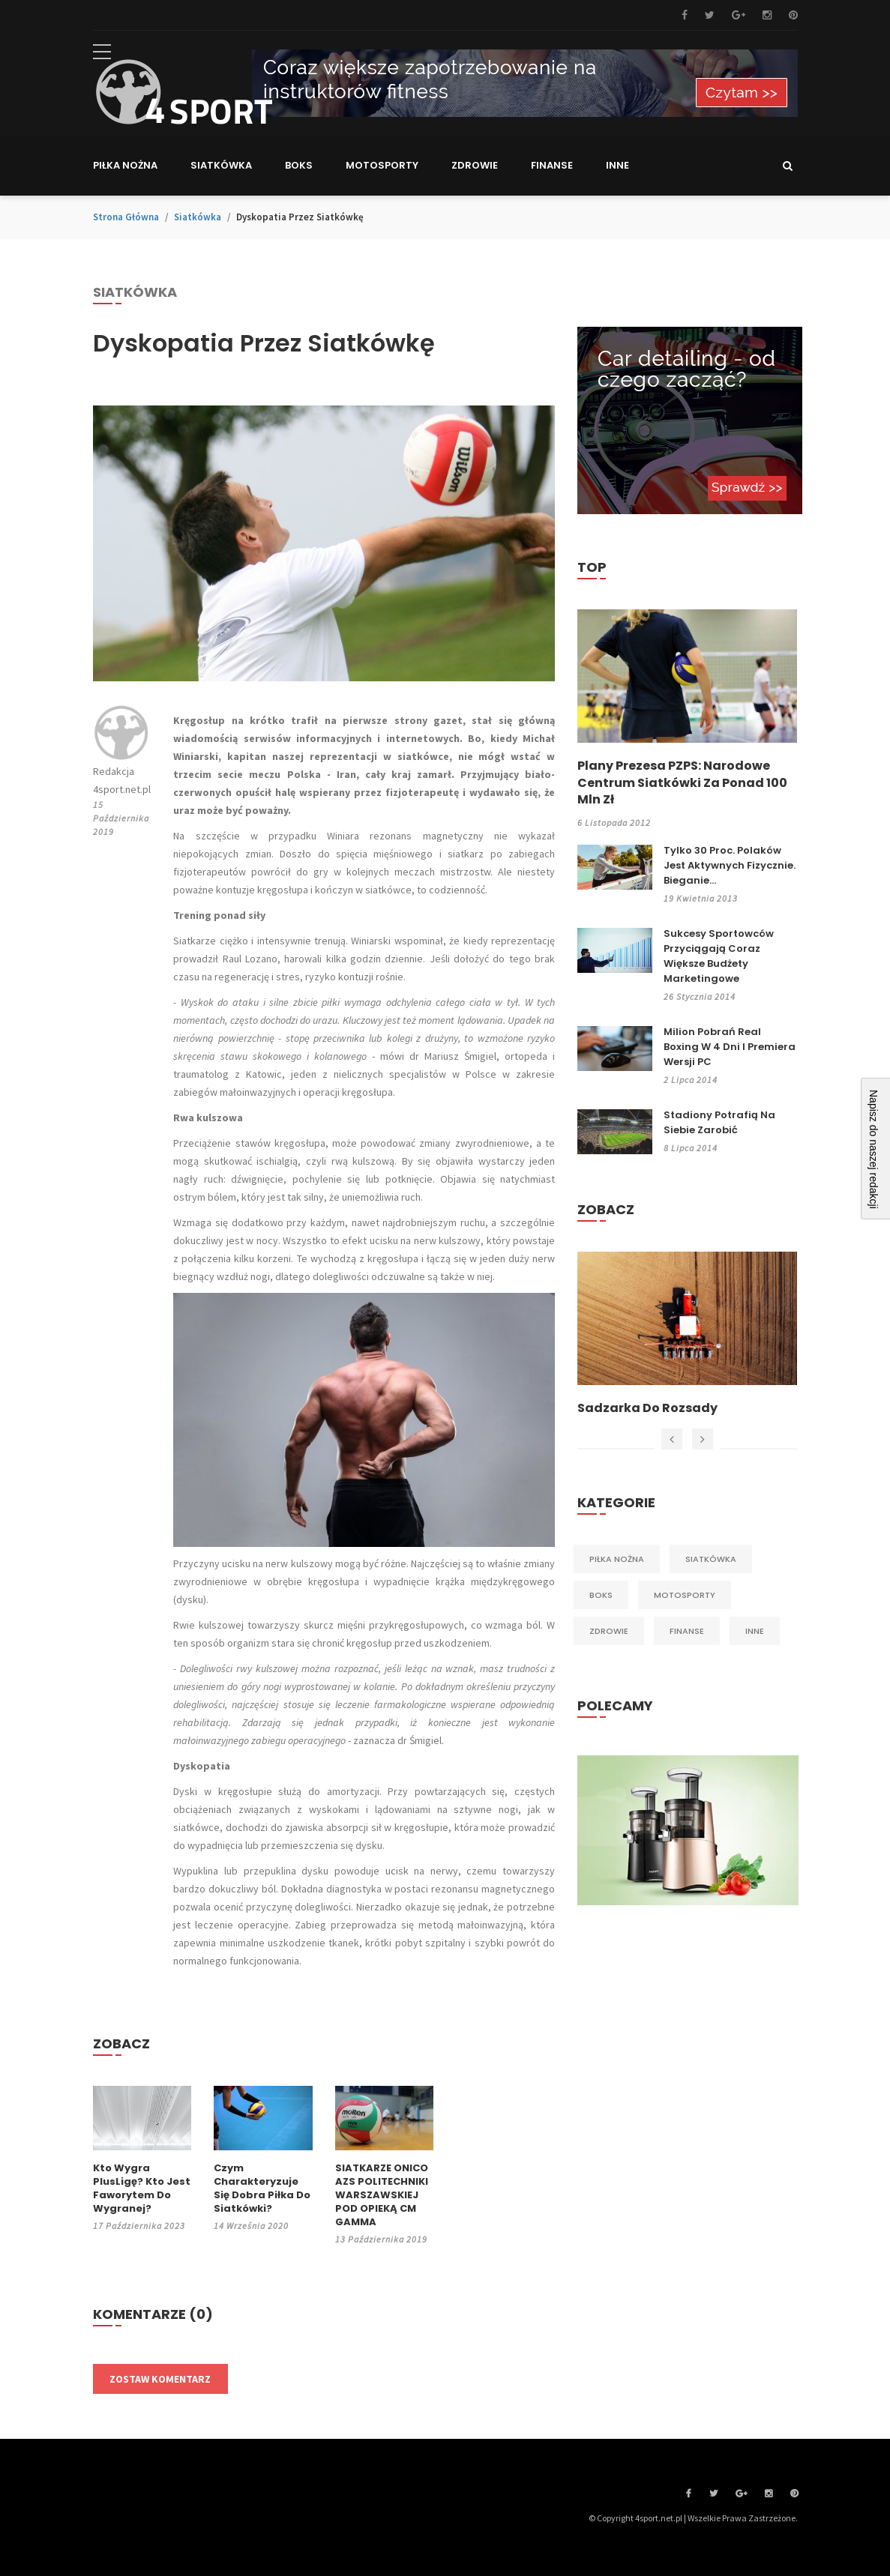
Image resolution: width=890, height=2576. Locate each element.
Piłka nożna (616, 1559)
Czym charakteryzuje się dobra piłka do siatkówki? (262, 2188)
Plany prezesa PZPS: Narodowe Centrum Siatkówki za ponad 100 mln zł (682, 783)
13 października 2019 (381, 2239)
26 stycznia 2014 (700, 996)
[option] (687, 1334)
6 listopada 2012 (614, 822)
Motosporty (684, 1595)
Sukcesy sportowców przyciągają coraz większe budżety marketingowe (719, 956)
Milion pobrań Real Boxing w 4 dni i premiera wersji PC (730, 1047)
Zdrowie (608, 1631)
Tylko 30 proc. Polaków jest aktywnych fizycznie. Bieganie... (730, 865)
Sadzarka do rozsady (647, 1408)
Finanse (687, 1631)
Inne (754, 1631)
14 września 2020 (251, 2225)
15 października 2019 (121, 818)
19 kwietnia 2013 (701, 898)
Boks (601, 1595)
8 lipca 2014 (691, 1147)
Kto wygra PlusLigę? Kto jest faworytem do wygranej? (141, 2188)
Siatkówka (197, 217)
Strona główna (126, 217)
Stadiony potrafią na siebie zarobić (719, 1122)
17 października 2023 (139, 2225)
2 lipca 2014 (691, 1079)
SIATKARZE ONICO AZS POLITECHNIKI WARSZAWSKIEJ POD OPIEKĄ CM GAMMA (381, 2195)
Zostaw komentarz (160, 2379)
